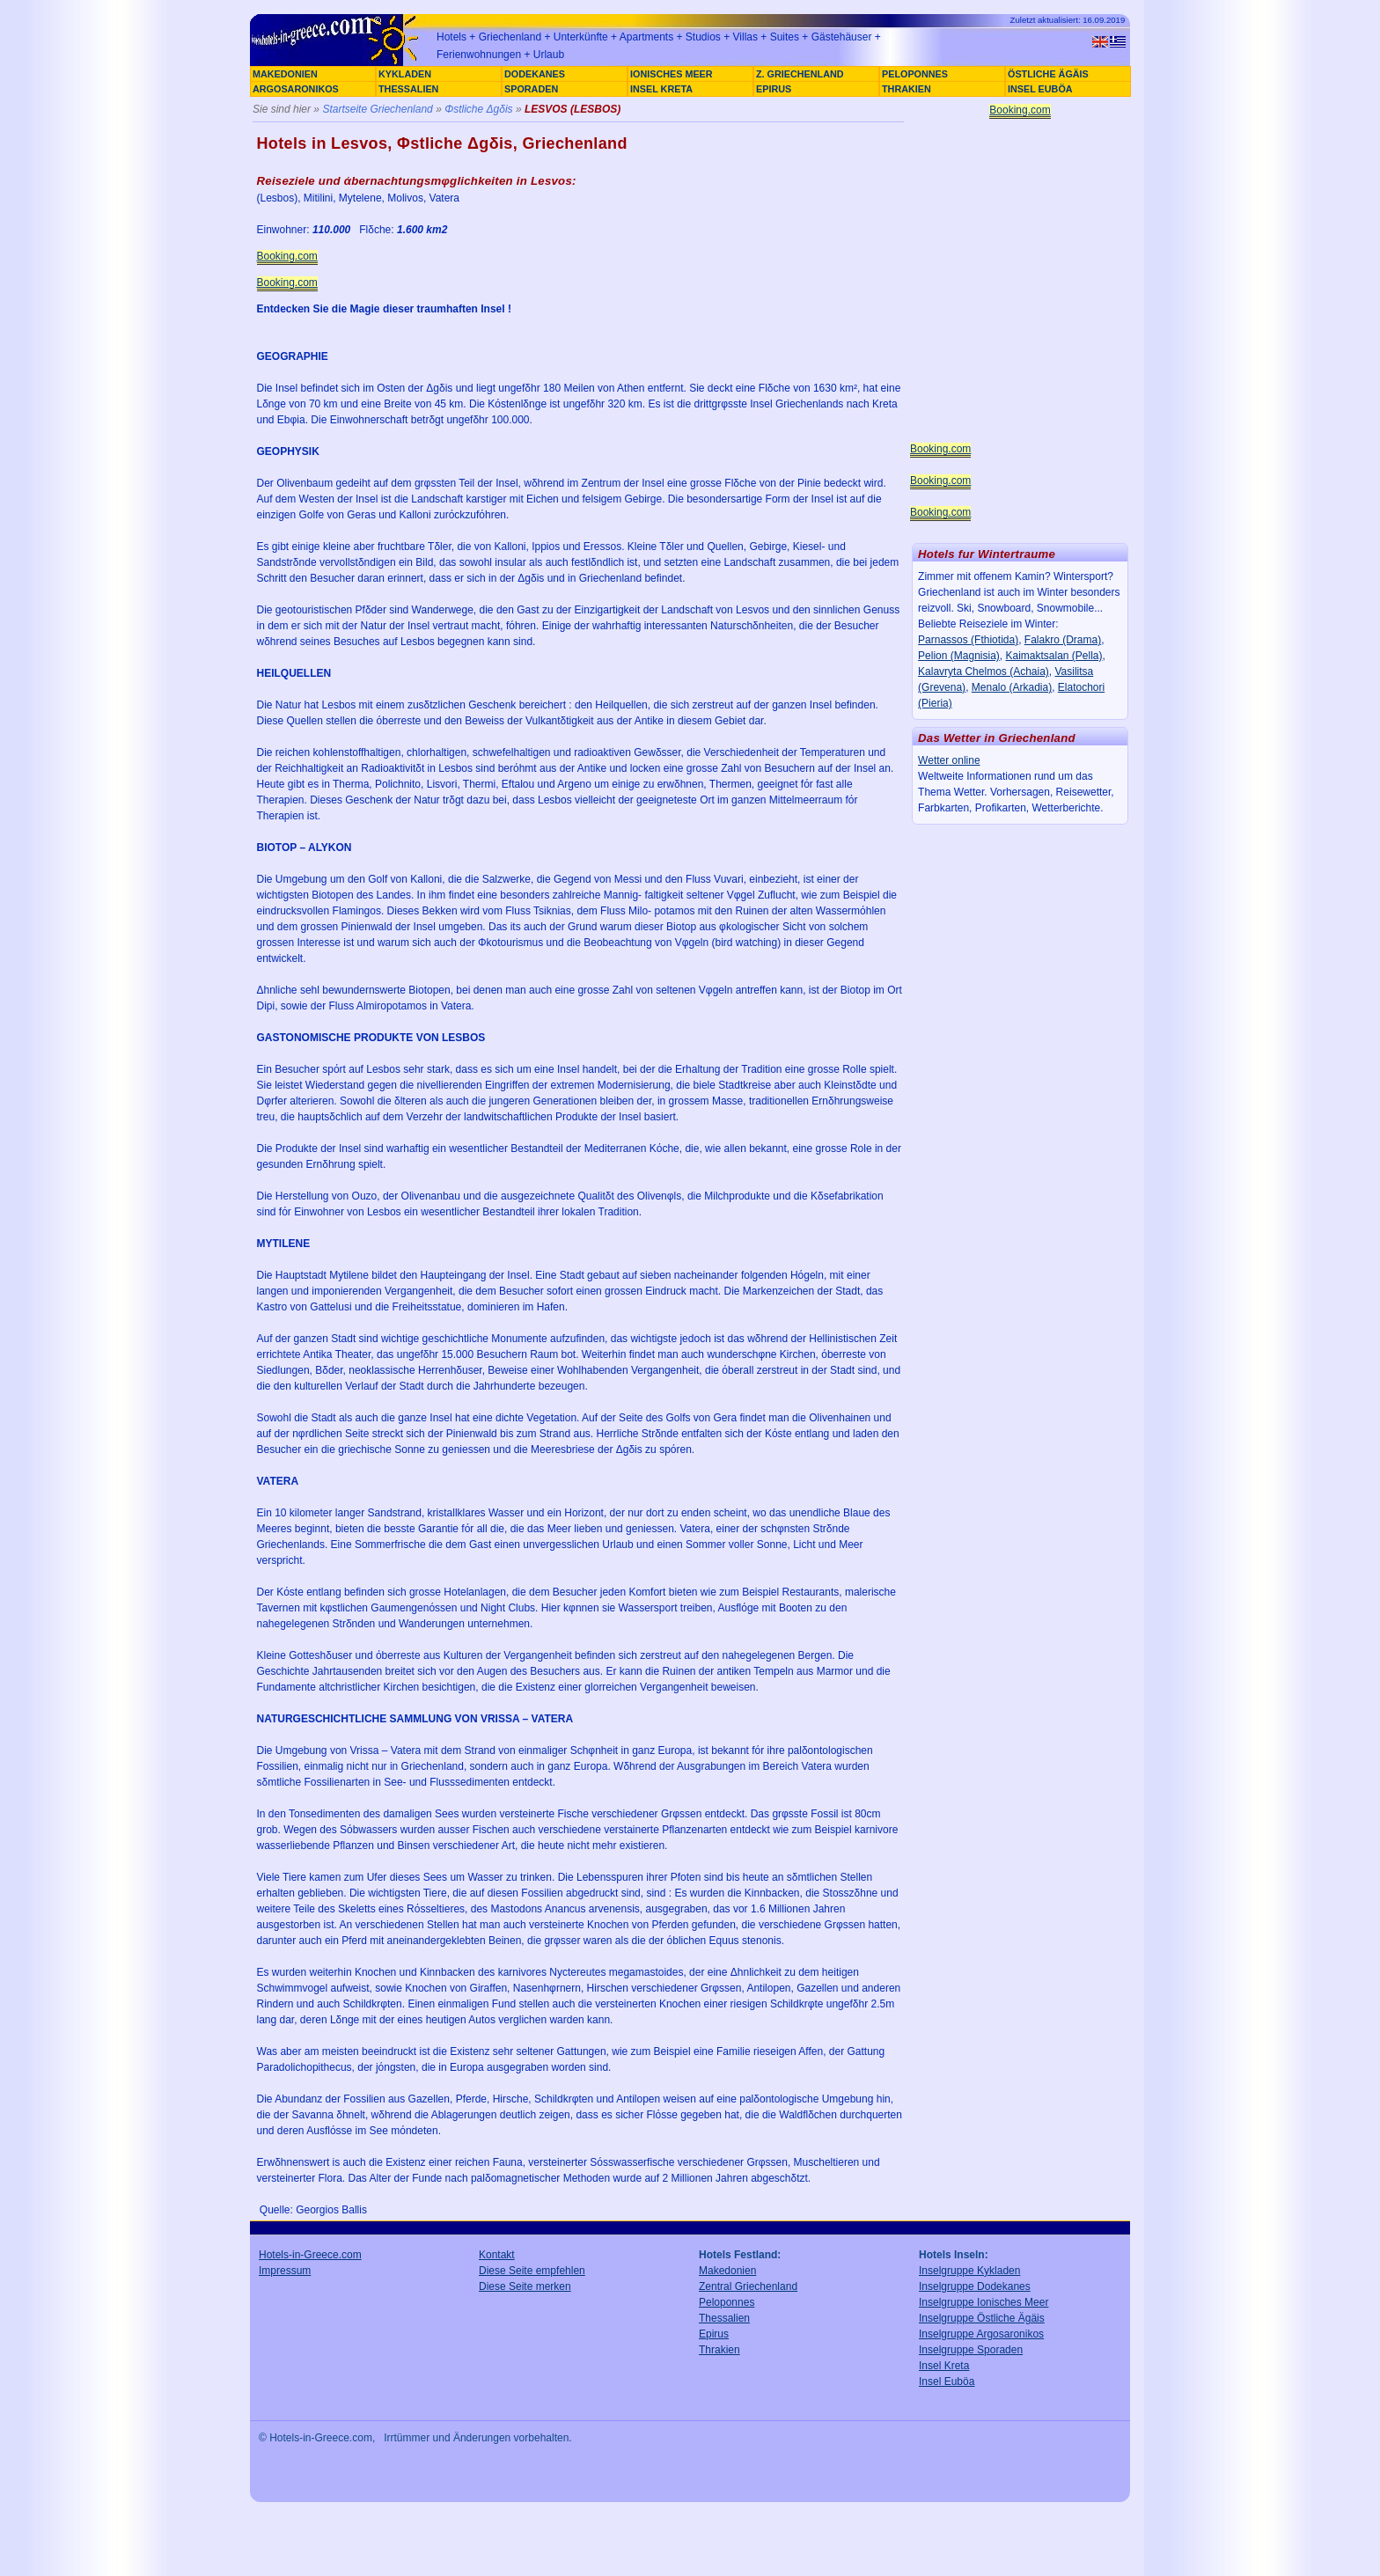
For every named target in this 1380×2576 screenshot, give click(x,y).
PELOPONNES (915, 74)
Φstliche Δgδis (478, 109)
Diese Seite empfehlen (532, 2270)
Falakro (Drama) (1062, 640)
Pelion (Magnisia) (959, 656)
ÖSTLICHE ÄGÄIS (1048, 74)
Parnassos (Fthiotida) (968, 640)
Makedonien (727, 2270)
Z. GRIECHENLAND (800, 74)
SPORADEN (531, 89)
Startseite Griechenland (377, 109)
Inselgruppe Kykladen (969, 2270)
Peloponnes (726, 2302)
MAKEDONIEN (285, 74)
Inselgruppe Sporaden (971, 2350)
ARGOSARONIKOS (296, 89)
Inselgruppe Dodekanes (975, 2286)
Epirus (714, 2334)
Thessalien (724, 2318)
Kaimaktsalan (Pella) (1053, 656)
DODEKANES (534, 74)
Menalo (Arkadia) (1012, 687)
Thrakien (719, 2350)
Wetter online (949, 760)
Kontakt (497, 2255)
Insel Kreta (944, 2365)
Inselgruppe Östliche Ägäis (982, 2318)
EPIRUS (773, 89)
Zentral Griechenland (748, 2286)
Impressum (285, 2270)
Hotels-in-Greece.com (310, 2255)
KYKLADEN (404, 74)
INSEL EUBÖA (1040, 89)
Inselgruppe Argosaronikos (981, 2334)
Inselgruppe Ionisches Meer (983, 2302)
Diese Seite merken (525, 2286)
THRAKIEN (906, 89)
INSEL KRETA (661, 89)
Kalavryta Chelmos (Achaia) (983, 671)
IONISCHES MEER (671, 74)
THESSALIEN (408, 89)
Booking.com (287, 256)
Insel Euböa (946, 2381)
